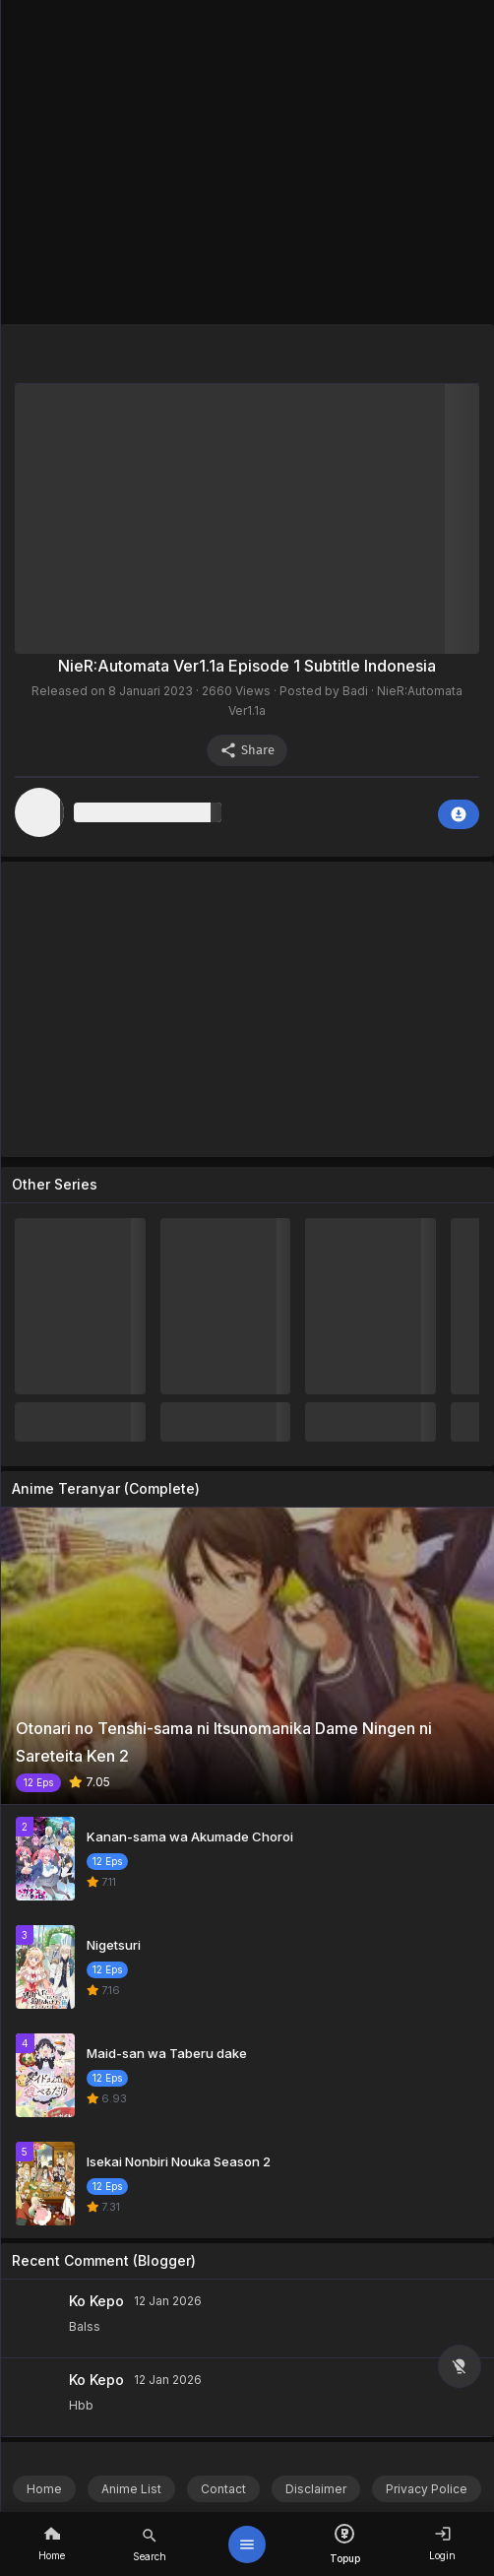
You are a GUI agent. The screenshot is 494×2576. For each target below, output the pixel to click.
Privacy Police (426, 2488)
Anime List (131, 2488)
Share (247, 750)
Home (44, 2488)
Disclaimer (315, 2488)
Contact (223, 2488)
